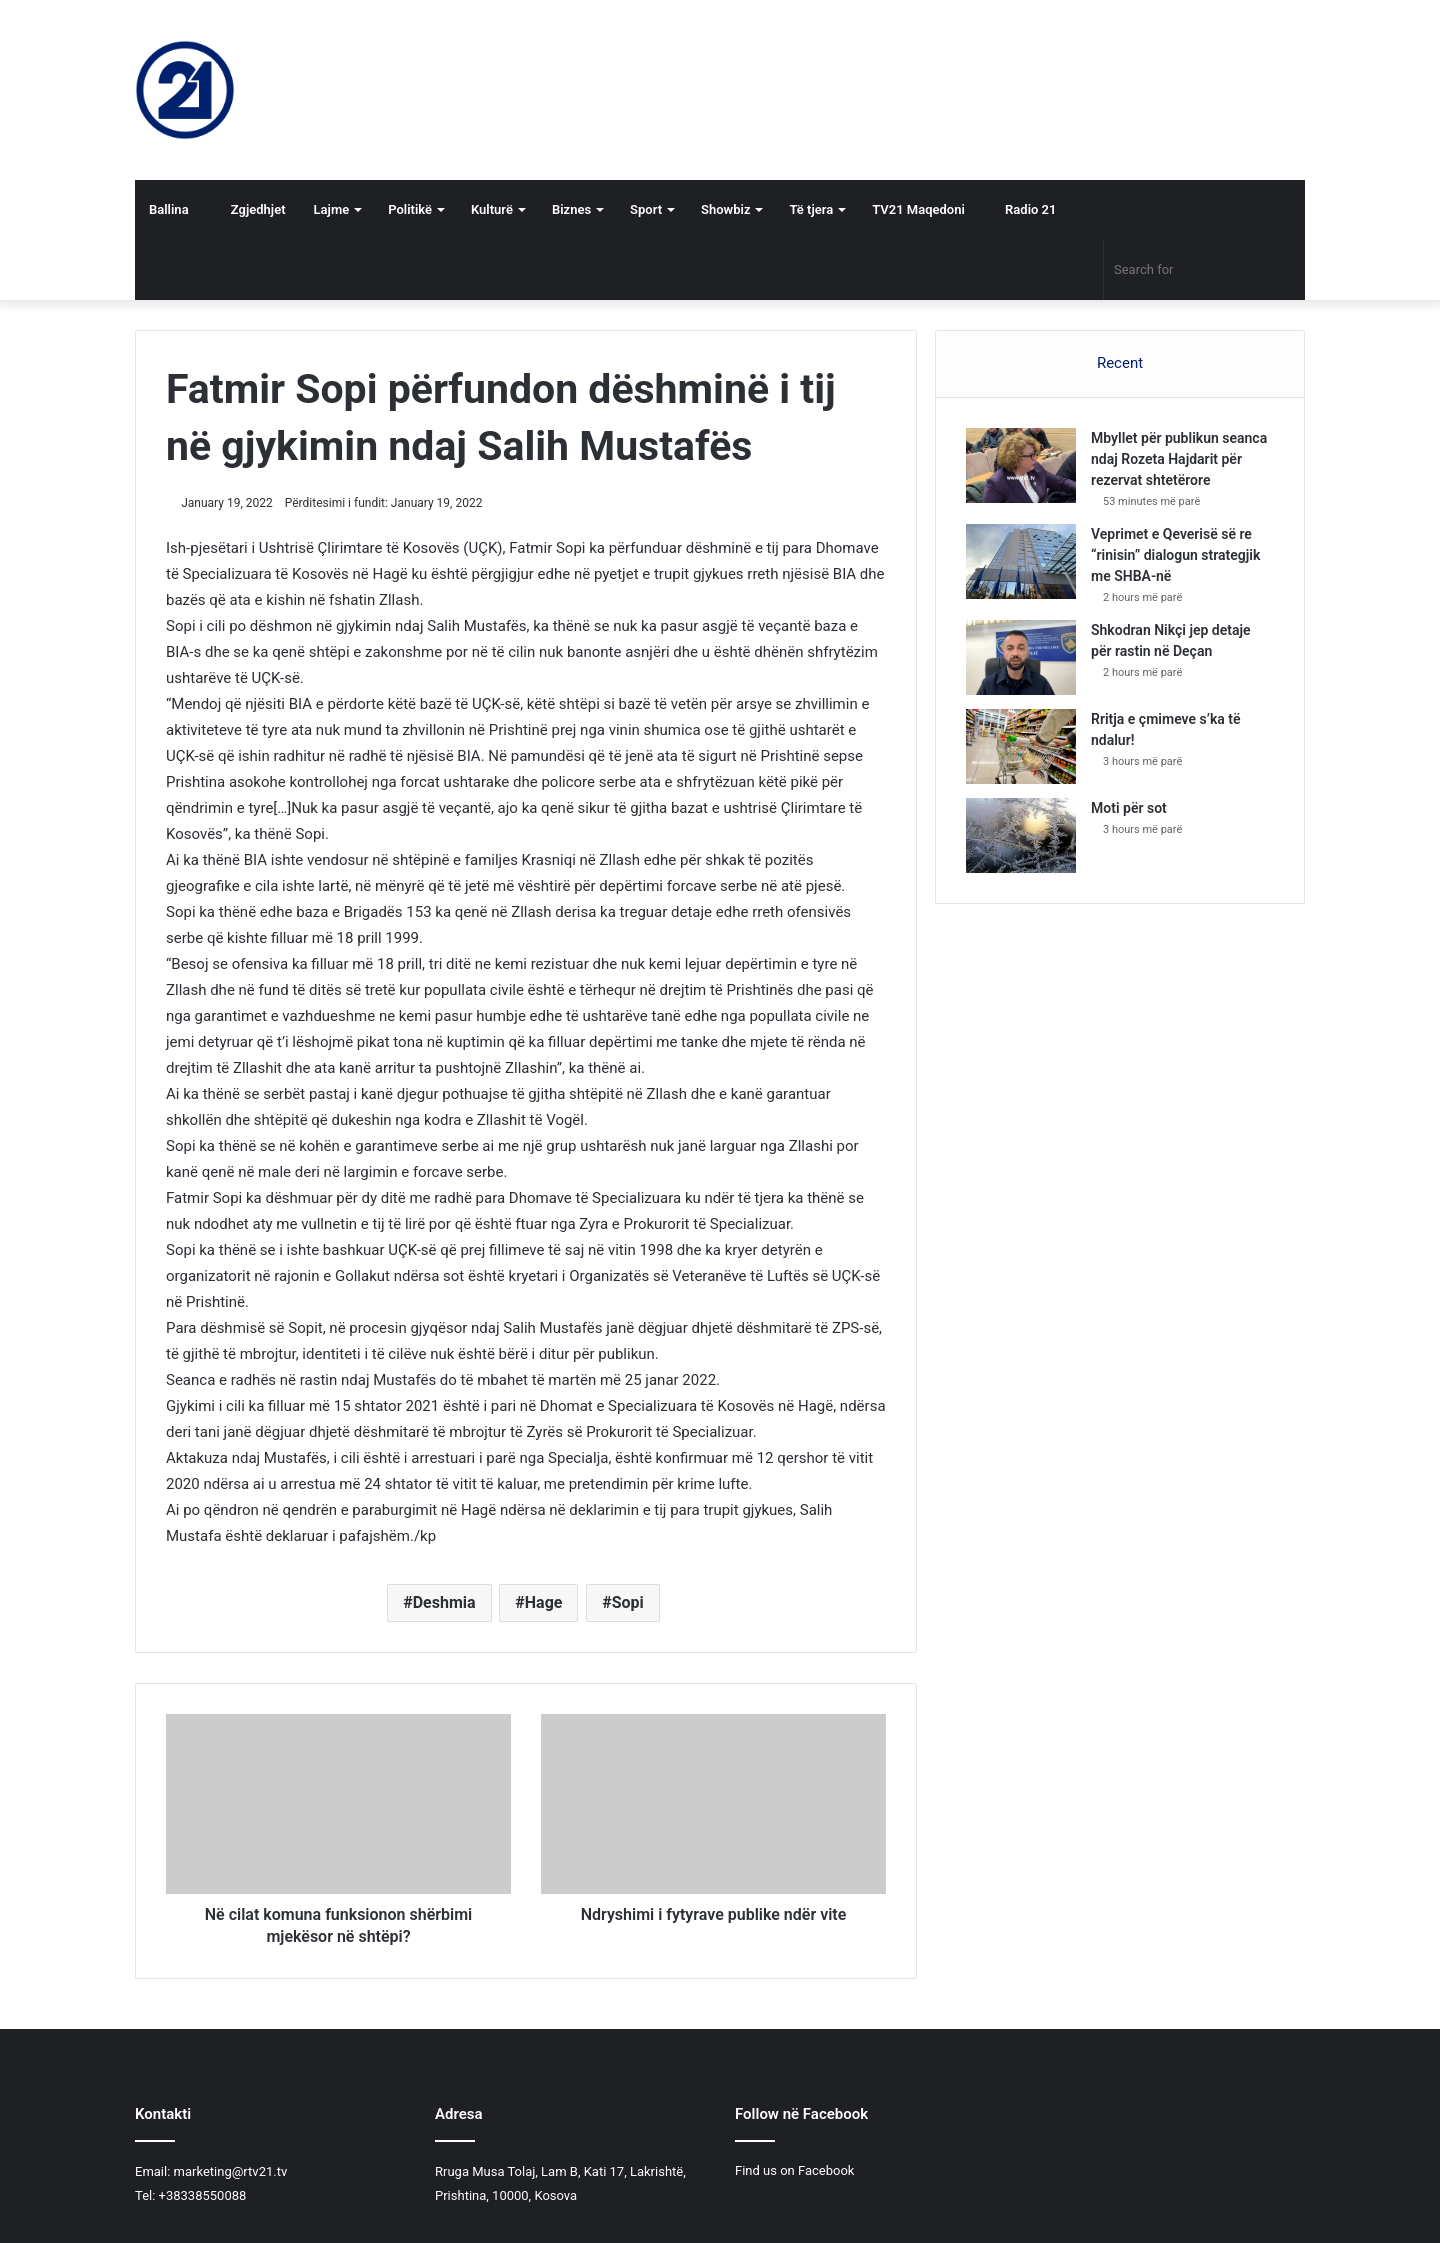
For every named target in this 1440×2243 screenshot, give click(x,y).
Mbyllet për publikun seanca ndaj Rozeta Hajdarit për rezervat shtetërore (1179, 459)
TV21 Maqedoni (918, 209)
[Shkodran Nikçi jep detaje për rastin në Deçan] (1021, 657)
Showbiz (725, 209)
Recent (1120, 363)
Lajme (332, 209)
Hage (544, 1602)
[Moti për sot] (1021, 835)
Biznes (571, 209)
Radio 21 (1025, 209)
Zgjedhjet (251, 209)
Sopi (628, 1602)
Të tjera (811, 209)
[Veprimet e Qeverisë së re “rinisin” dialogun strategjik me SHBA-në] (1021, 561)
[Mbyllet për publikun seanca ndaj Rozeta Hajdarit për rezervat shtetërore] (1021, 465)
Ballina (169, 209)
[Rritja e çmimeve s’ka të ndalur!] (1021, 746)
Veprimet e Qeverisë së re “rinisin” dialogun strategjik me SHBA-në (1175, 555)
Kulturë (492, 209)
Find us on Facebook (794, 2170)
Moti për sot (1129, 808)
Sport (646, 209)
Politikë (410, 209)
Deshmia (444, 1602)
